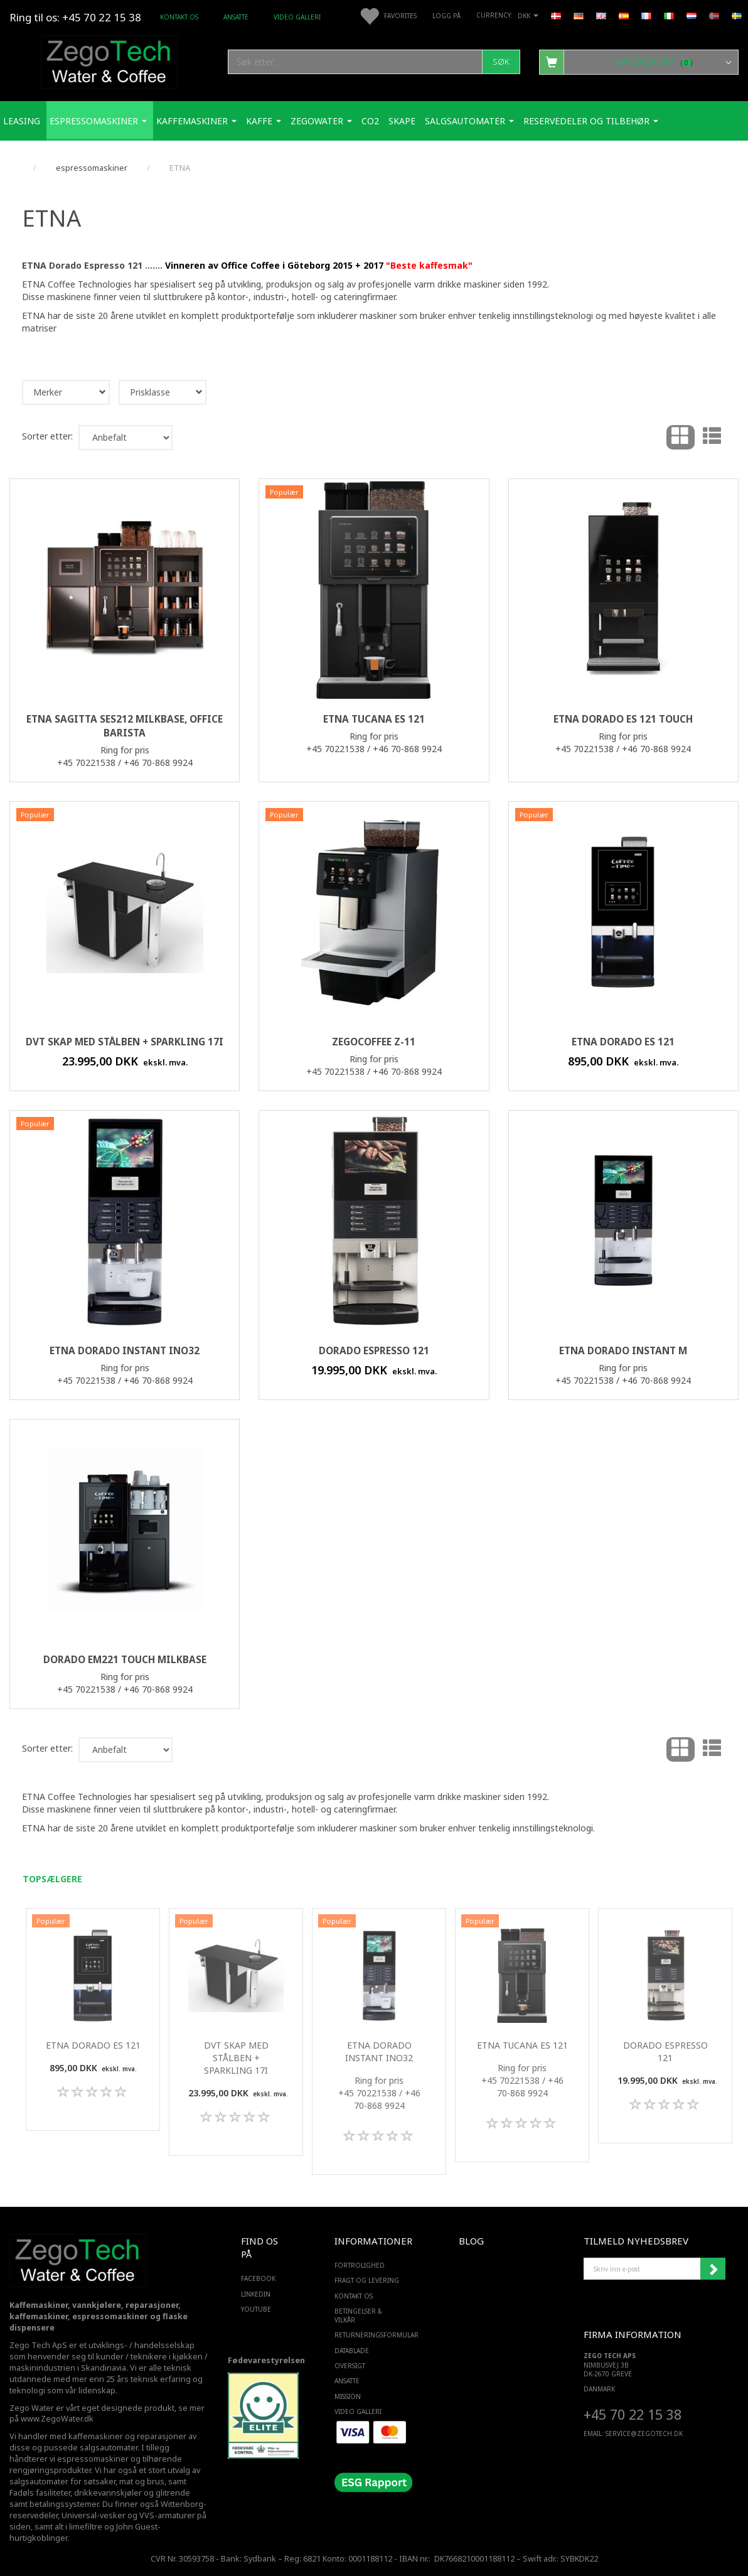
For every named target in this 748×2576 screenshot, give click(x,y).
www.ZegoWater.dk (57, 2418)
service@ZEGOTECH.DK (644, 2433)
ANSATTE (235, 17)
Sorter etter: (47, 436)
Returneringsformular (371, 2335)
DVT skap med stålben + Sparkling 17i (124, 1041)
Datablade (351, 2350)
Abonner (712, 2269)
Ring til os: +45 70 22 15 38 (75, 17)
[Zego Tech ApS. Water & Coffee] (109, 60)
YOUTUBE (256, 2309)
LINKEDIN (255, 2294)
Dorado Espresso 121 (374, 1350)
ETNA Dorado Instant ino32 (125, 1350)
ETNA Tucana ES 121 (374, 719)
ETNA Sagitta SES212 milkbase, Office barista (124, 726)
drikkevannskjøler (108, 2492)
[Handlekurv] (639, 61)
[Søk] (501, 62)
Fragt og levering (366, 2280)
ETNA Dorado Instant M (623, 1350)
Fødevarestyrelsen (266, 2360)
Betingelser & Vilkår (358, 2315)
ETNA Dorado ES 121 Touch (623, 719)
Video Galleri (297, 17)
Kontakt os (179, 17)
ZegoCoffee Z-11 (373, 1041)
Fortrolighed (359, 2265)
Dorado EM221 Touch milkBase (124, 1659)
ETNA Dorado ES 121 (623, 1041)
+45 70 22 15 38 (632, 2414)
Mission (347, 2396)
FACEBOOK (258, 2278)
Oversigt (349, 2365)
